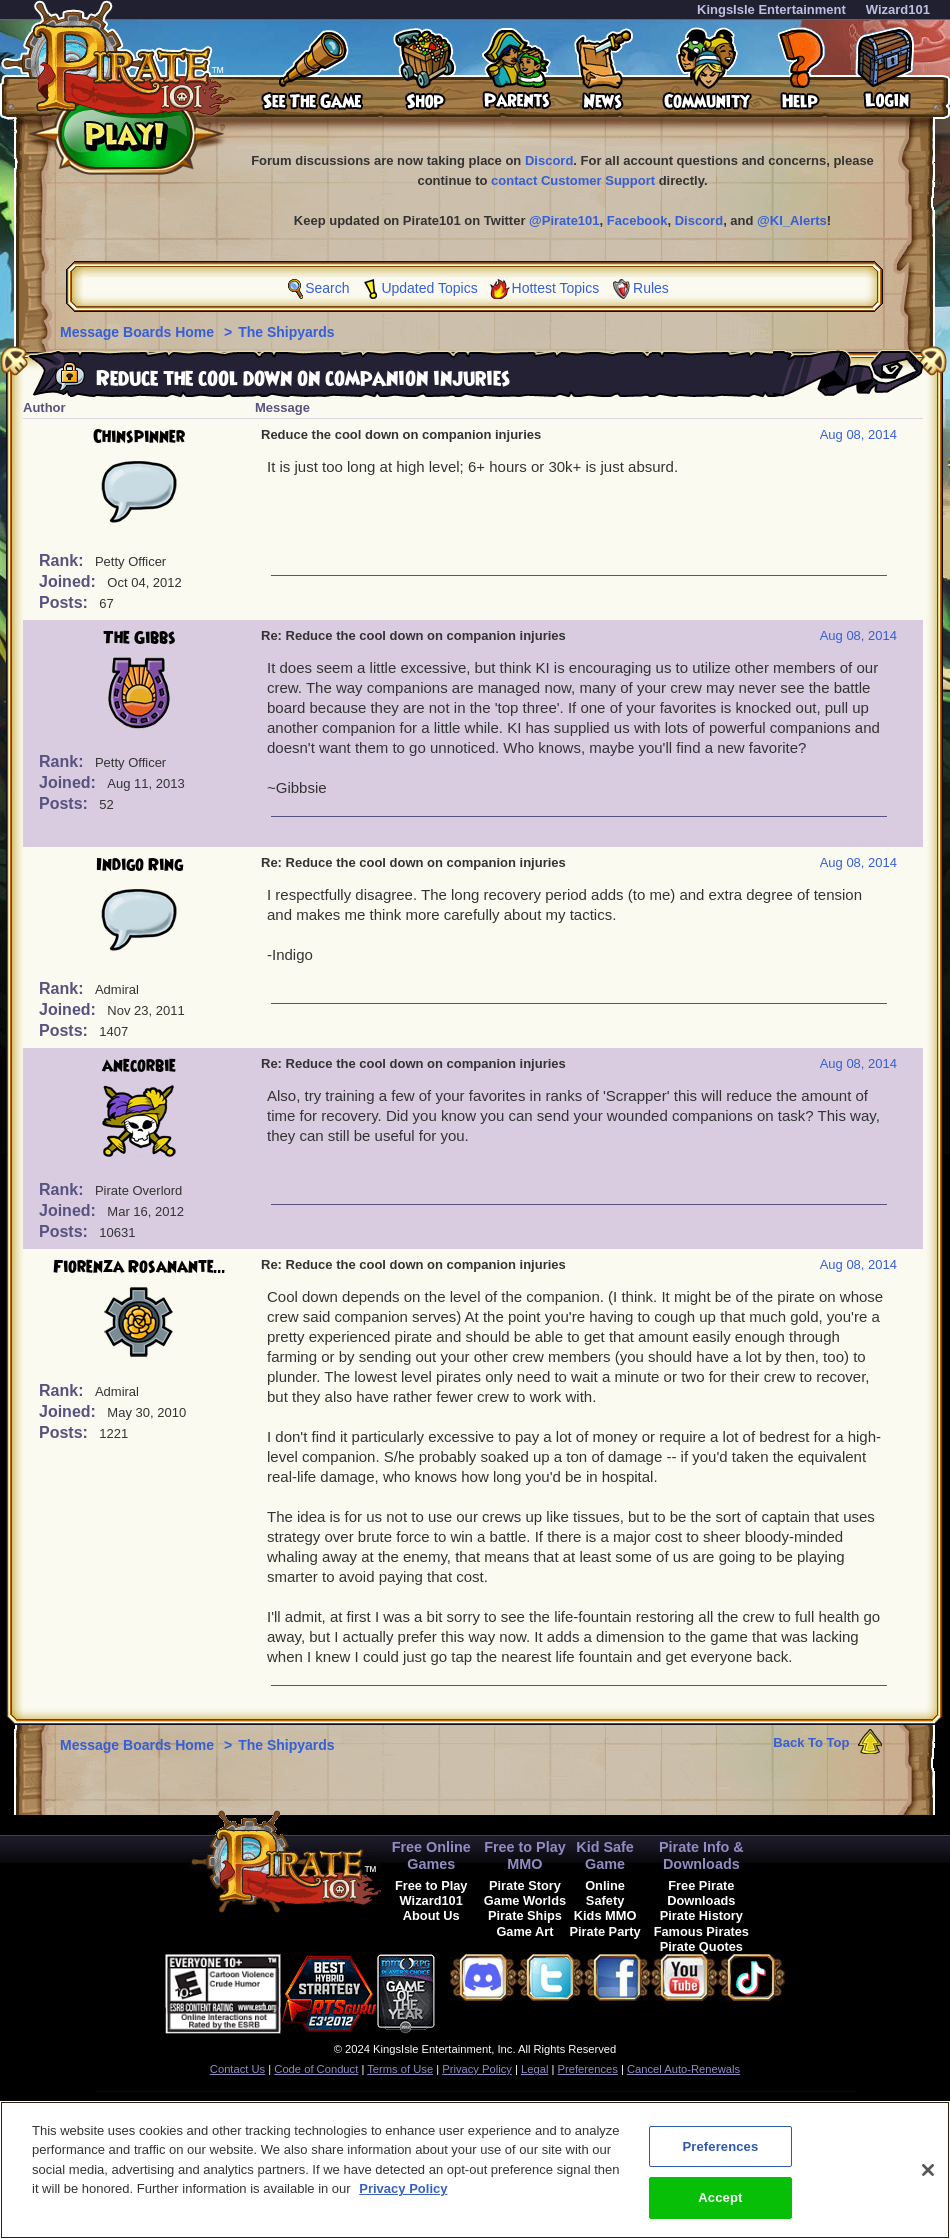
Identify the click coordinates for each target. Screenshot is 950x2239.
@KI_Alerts (792, 220)
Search (327, 288)
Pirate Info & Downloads (701, 1855)
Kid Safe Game (605, 1855)
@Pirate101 (564, 220)
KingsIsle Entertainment (771, 9)
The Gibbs (139, 638)
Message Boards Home (139, 332)
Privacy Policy (477, 2069)
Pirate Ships (525, 1915)
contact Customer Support (573, 180)
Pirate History (701, 1915)
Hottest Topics (556, 288)
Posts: (65, 602)
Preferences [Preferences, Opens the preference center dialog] (720, 2152)
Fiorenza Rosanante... (139, 1267)
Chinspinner (139, 437)
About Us (431, 1915)
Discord (549, 160)
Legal (534, 2069)
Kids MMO (605, 1915)
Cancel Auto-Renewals (683, 2069)
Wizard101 (898, 9)
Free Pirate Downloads (701, 1893)
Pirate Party (605, 1931)
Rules (651, 288)
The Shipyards (286, 332)
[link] (485, 1990)
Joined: (69, 581)
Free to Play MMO (525, 1855)
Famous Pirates (701, 1931)
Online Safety (605, 1893)
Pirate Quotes (701, 1946)
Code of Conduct (316, 2069)
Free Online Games (431, 1855)
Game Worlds (525, 1900)
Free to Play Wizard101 (431, 1893)
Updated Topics (429, 288)
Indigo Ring (139, 865)
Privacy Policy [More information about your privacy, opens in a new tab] (403, 2194)
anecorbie (139, 1066)
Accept (720, 2204)
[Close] (928, 2176)
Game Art (524, 1931)
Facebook (637, 220)
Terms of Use (400, 2069)
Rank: (63, 560)
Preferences (588, 2069)
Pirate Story (525, 1885)
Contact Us (237, 2069)
